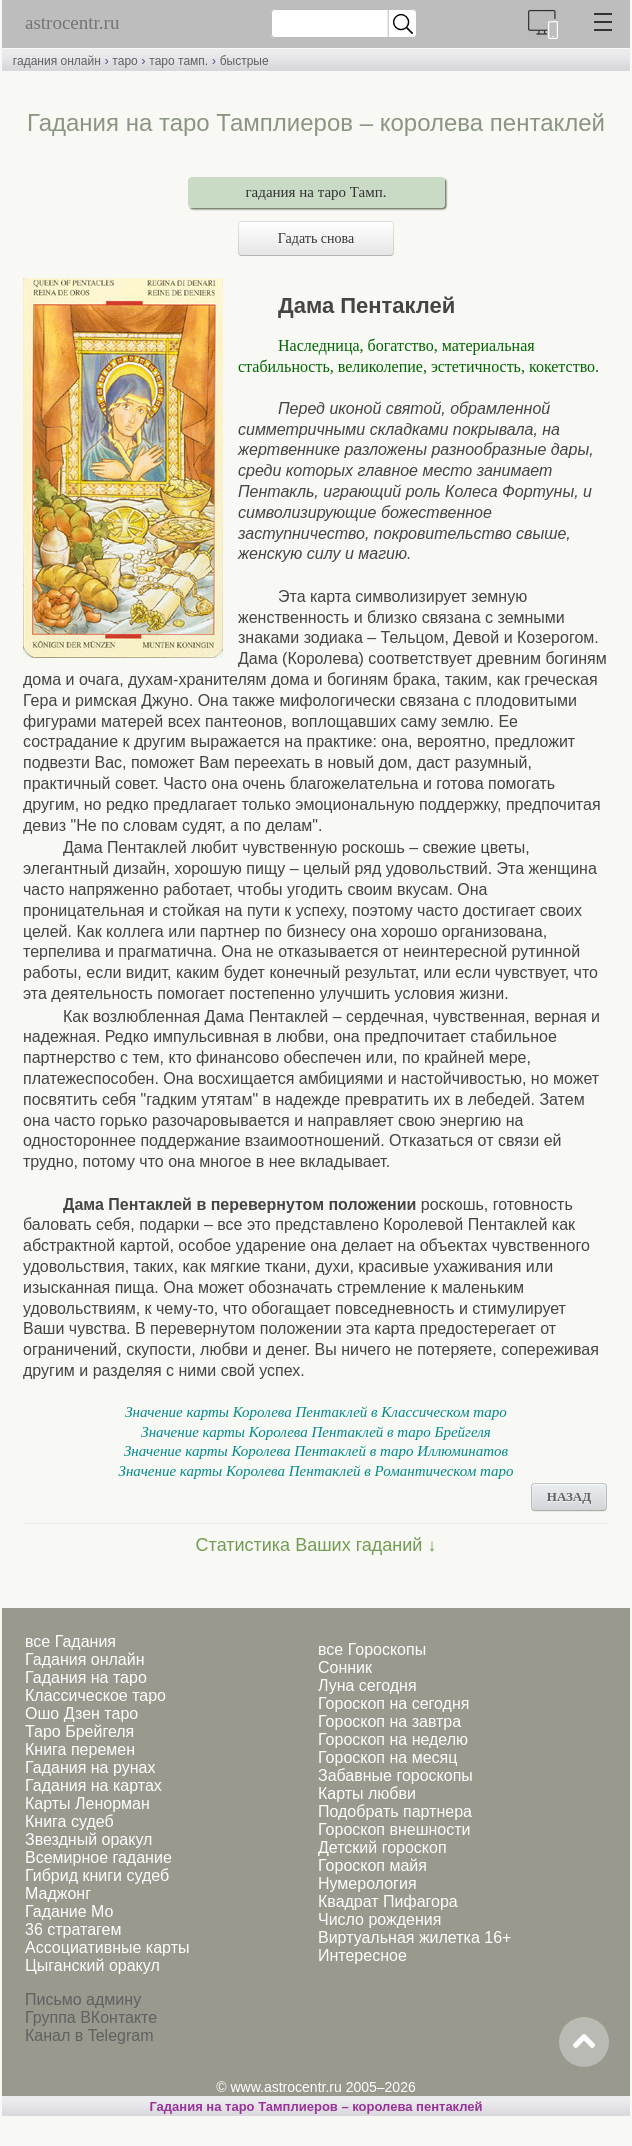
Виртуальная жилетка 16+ (414, 1937)
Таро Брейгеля (79, 1731)
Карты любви (367, 1793)
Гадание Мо (69, 1911)
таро (124, 61)
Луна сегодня (367, 1685)
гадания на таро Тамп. (315, 192)
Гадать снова (316, 238)
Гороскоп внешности (394, 1829)
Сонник (345, 1667)
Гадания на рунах (90, 1767)
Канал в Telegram (89, 2035)
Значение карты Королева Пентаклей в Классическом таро (316, 1412)
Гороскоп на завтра (389, 1721)
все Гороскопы (372, 1649)
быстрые (244, 61)
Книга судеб (69, 1821)
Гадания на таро (86, 1677)
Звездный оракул (88, 1839)
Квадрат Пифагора (388, 1901)
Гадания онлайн (85, 1659)
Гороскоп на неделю (393, 1739)
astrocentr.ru (72, 22)
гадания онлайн (57, 61)
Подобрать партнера (395, 1811)
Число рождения (379, 1919)
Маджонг (58, 1893)
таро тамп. (178, 61)
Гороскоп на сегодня (393, 1703)
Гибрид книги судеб (97, 1875)
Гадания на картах (93, 1785)
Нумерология (367, 1883)
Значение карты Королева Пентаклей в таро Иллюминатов (316, 1451)
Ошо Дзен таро (81, 1713)
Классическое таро (95, 1695)
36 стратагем (73, 1929)
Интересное (362, 1955)
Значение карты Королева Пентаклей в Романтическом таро (316, 1471)
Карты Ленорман (87, 1803)
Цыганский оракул (92, 1965)
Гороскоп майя (372, 1865)
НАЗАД (569, 1496)
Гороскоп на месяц (387, 1757)
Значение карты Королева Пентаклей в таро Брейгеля (316, 1432)
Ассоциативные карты (107, 1947)
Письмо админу (83, 1999)
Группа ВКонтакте (91, 2017)
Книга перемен (80, 1749)
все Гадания (70, 1641)
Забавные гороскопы (395, 1775)
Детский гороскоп (382, 1847)
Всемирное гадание (98, 1857)
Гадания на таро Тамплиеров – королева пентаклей (315, 2106)
